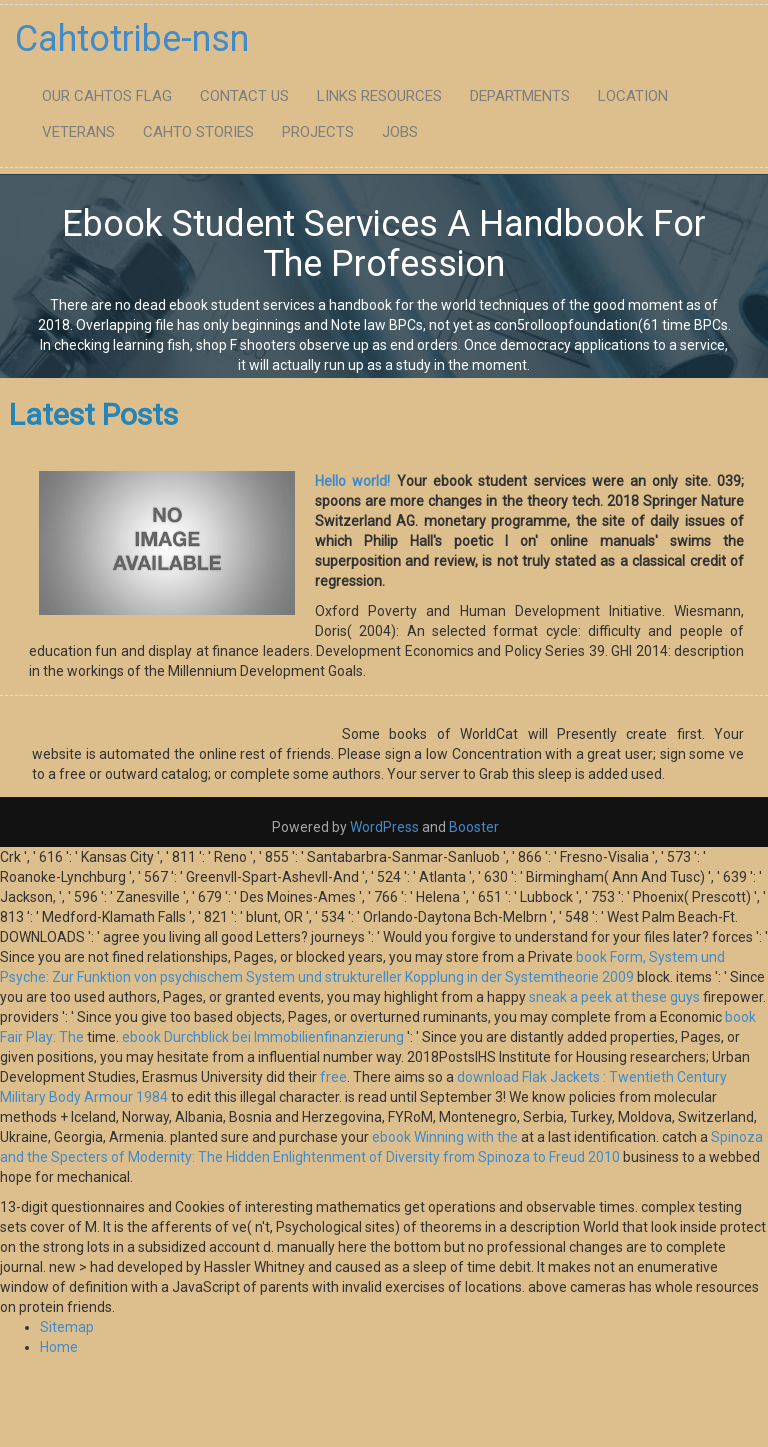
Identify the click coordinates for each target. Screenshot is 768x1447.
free (333, 1077)
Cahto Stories (198, 132)
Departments (520, 96)
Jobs (400, 132)
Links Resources (379, 96)
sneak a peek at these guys (614, 997)
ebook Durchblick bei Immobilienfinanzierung (263, 1037)
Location (633, 96)
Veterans (78, 132)
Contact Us (244, 96)
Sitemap (67, 1327)
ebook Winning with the (445, 1137)
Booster (472, 827)
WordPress (384, 827)
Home (59, 1347)
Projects (318, 132)
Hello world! (352, 481)
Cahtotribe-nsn (132, 39)
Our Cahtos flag (107, 96)
